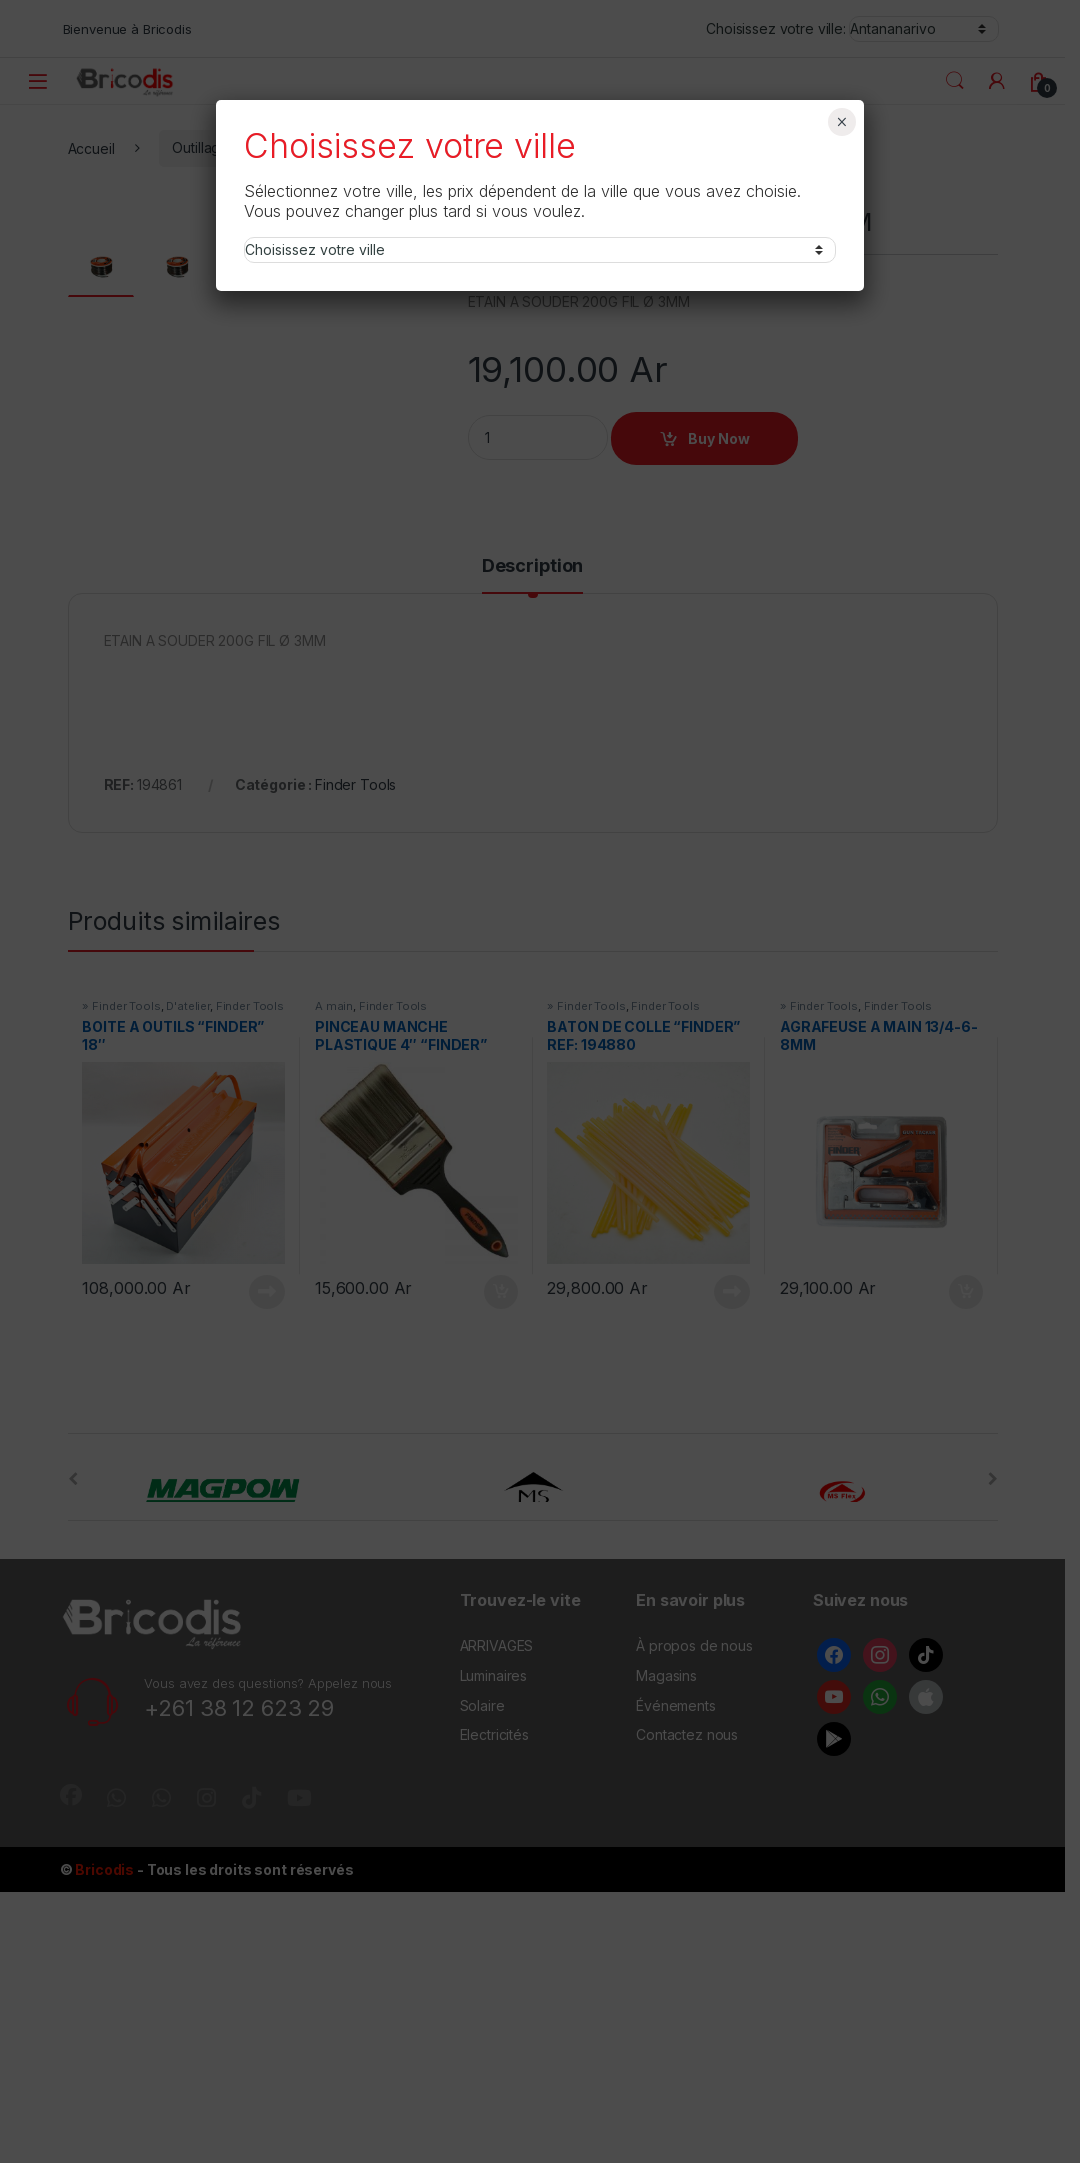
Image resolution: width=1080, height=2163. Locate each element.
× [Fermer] (841, 122)
